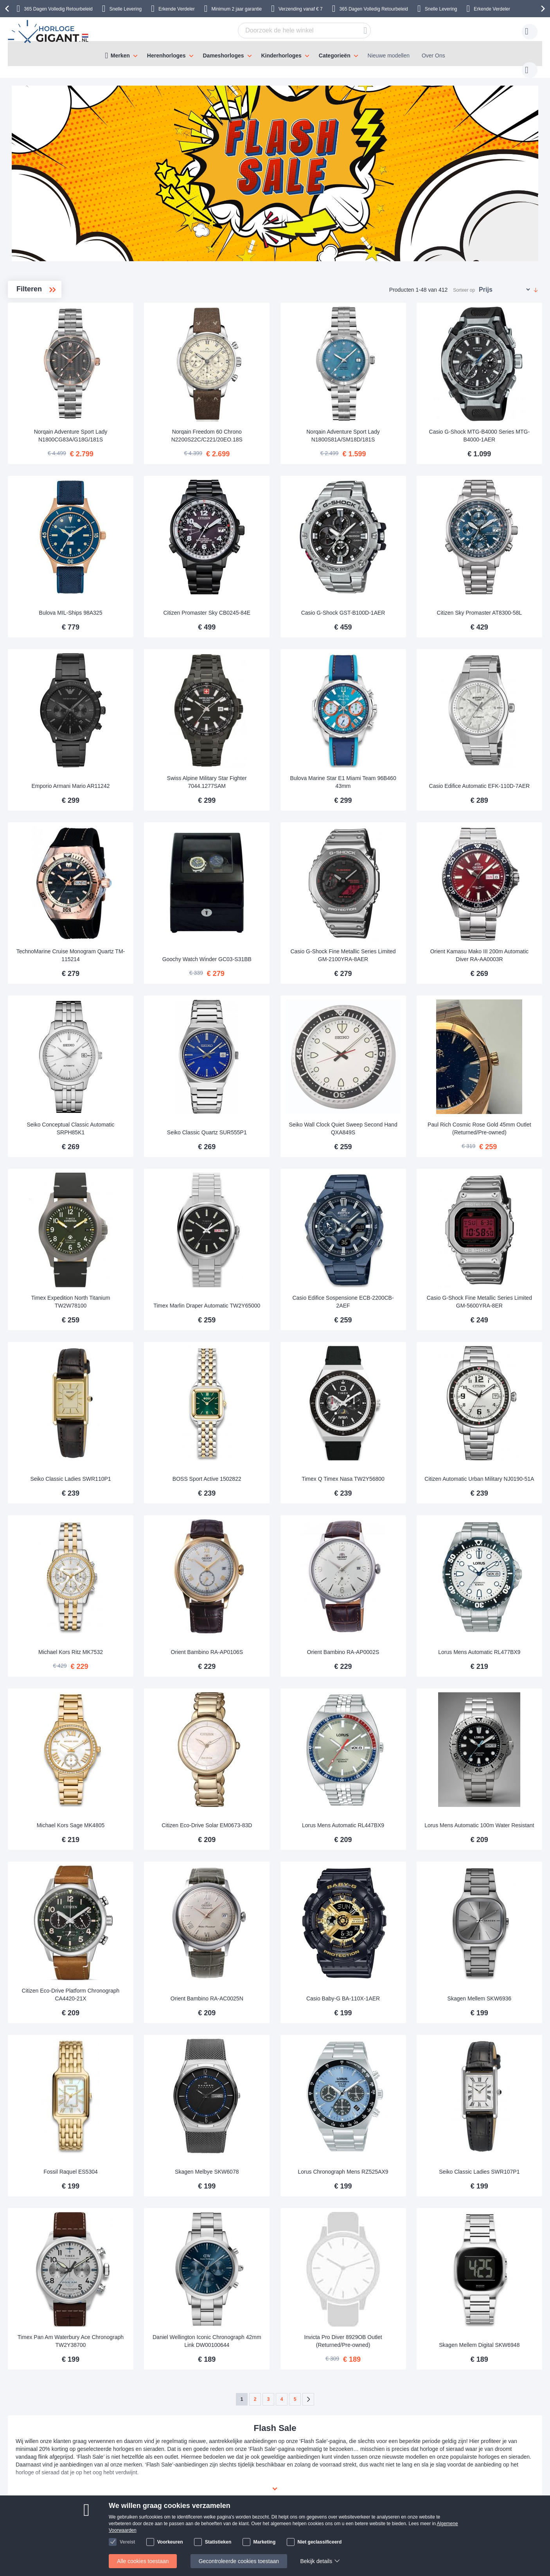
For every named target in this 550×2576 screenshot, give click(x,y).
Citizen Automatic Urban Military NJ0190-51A (491, 1370)
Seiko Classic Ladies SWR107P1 (491, 2011)
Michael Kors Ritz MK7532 (163, 1533)
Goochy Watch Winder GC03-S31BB (273, 892)
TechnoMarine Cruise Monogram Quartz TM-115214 (163, 892)
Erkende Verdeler (176, 9)
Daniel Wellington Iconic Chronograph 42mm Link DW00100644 (273, 2163)
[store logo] (49, 31)
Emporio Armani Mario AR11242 (164, 737)
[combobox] (292, 30)
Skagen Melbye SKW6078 (273, 2011)
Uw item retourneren (162, 2492)
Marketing (264, 2542)
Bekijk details (316, 2561)
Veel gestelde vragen (240, 2492)
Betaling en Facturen (75, 2492)
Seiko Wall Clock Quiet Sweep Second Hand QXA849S (382, 1051)
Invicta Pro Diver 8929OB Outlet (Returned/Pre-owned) (382, 2167)
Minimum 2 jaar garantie (237, 9)
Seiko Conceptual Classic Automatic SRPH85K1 (164, 1051)
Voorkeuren (170, 2542)
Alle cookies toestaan (143, 2561)
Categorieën (334, 55)
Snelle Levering (126, 9)
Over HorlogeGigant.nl (242, 2480)
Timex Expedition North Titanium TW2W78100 (163, 1211)
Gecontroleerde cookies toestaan (239, 2561)
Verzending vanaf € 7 (301, 9)
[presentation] (8, 8)
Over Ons (433, 55)
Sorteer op (464, 282)
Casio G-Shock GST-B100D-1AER (382, 577)
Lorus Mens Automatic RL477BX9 (492, 1533)
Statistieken (218, 2542)
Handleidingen (155, 2480)
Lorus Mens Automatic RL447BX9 (383, 1693)
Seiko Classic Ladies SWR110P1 (164, 1374)
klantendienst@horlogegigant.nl (342, 2480)
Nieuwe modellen (389, 55)
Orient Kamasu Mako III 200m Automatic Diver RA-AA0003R (491, 892)
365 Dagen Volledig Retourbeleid (58, 9)
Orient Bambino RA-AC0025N (273, 1852)
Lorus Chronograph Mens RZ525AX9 (382, 2007)
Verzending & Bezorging (79, 2480)
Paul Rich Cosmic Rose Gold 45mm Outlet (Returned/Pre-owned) (492, 1048)
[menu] (275, 53)
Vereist (127, 2542)
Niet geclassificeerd (320, 2542)
